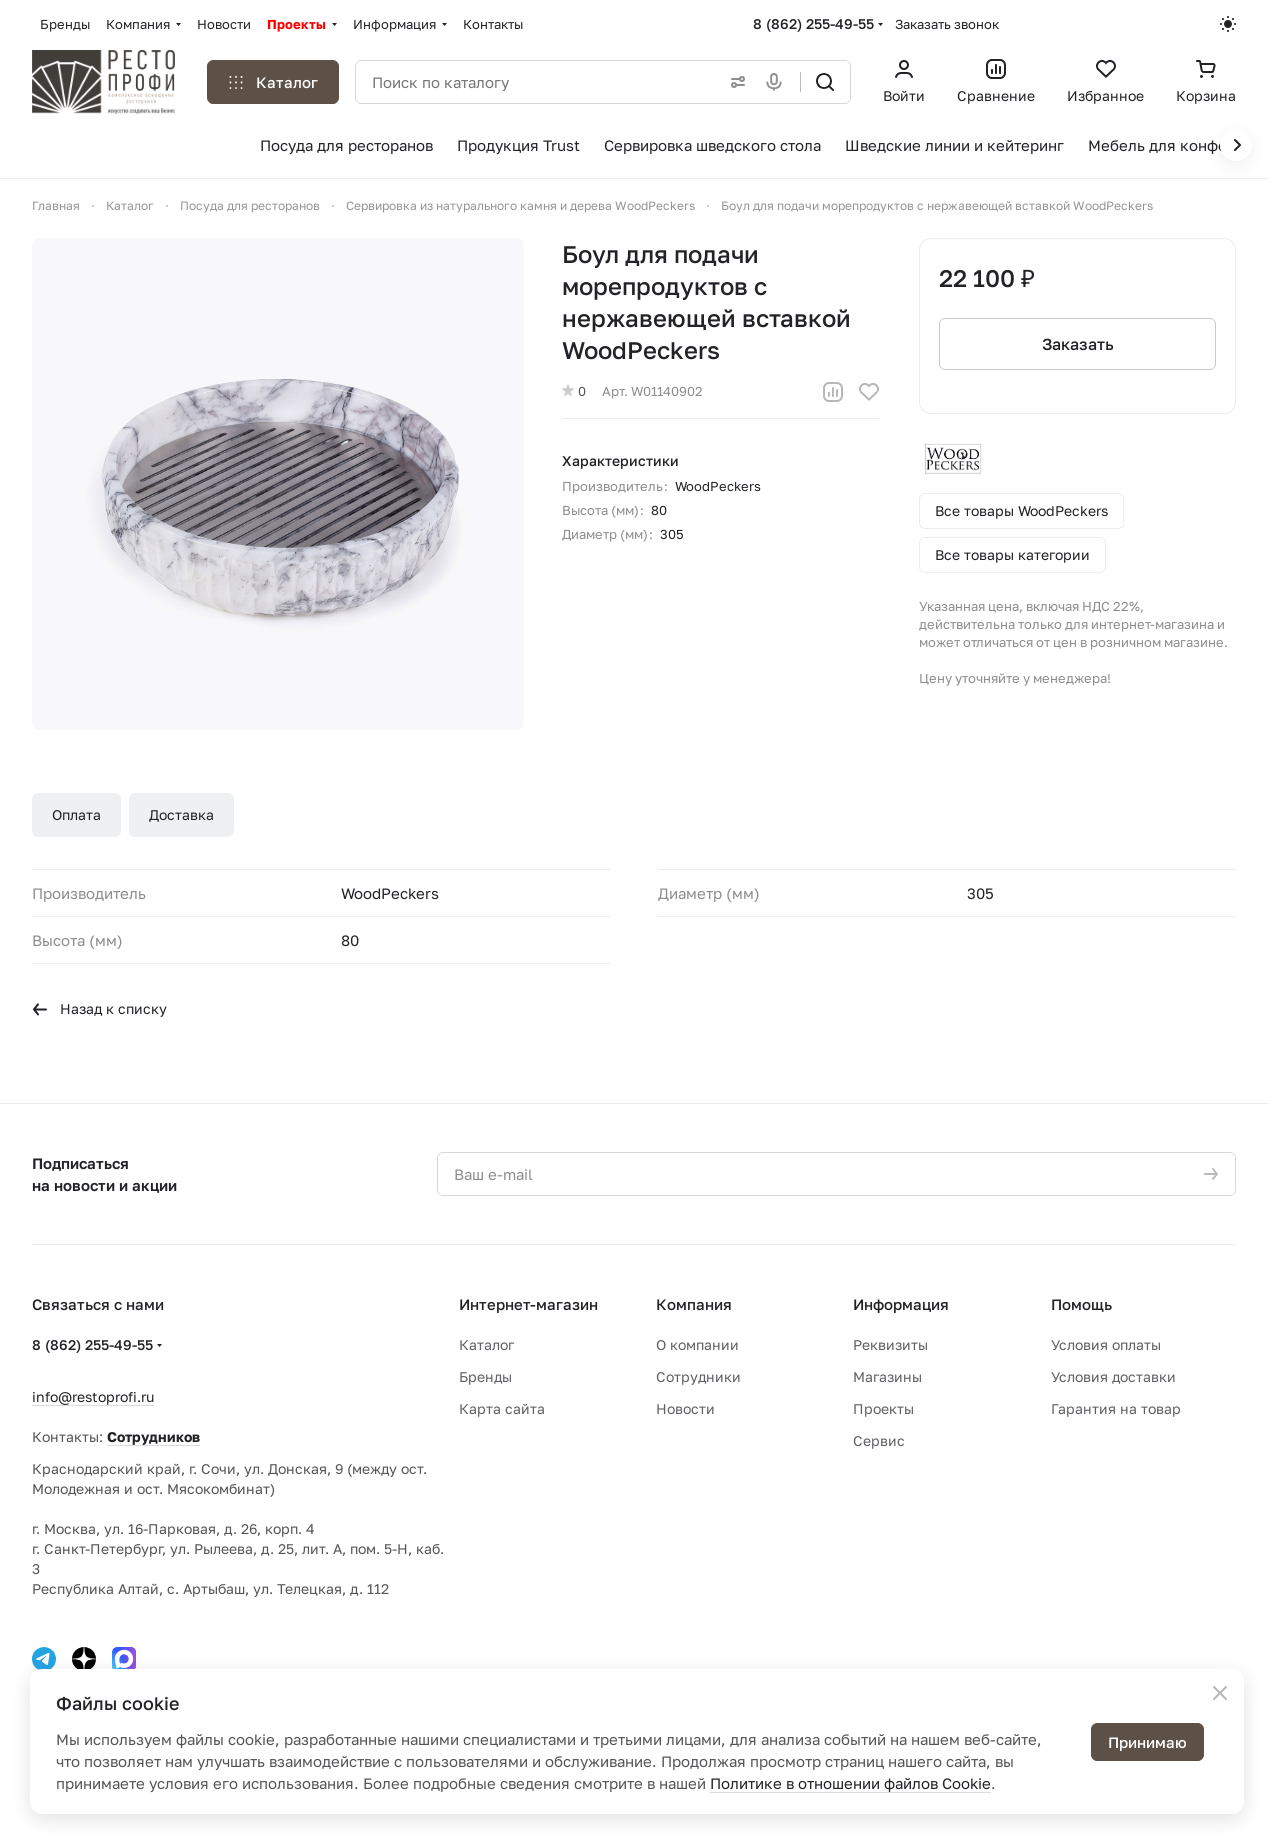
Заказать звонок (947, 24)
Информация (901, 1304)
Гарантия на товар (1116, 1408)
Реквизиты (890, 1344)
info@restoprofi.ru (93, 1396)
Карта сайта (502, 1408)
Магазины (887, 1376)
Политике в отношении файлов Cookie (850, 1783)
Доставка (181, 814)
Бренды (485, 1376)
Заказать (1077, 344)
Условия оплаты (1106, 1344)
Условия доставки (1113, 1376)
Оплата (76, 814)
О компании (697, 1344)
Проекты (883, 1408)
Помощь (1081, 1304)
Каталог (486, 1344)
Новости (685, 1408)
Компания (694, 1304)
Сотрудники (698, 1376)
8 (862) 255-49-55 (813, 23)
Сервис (879, 1440)
